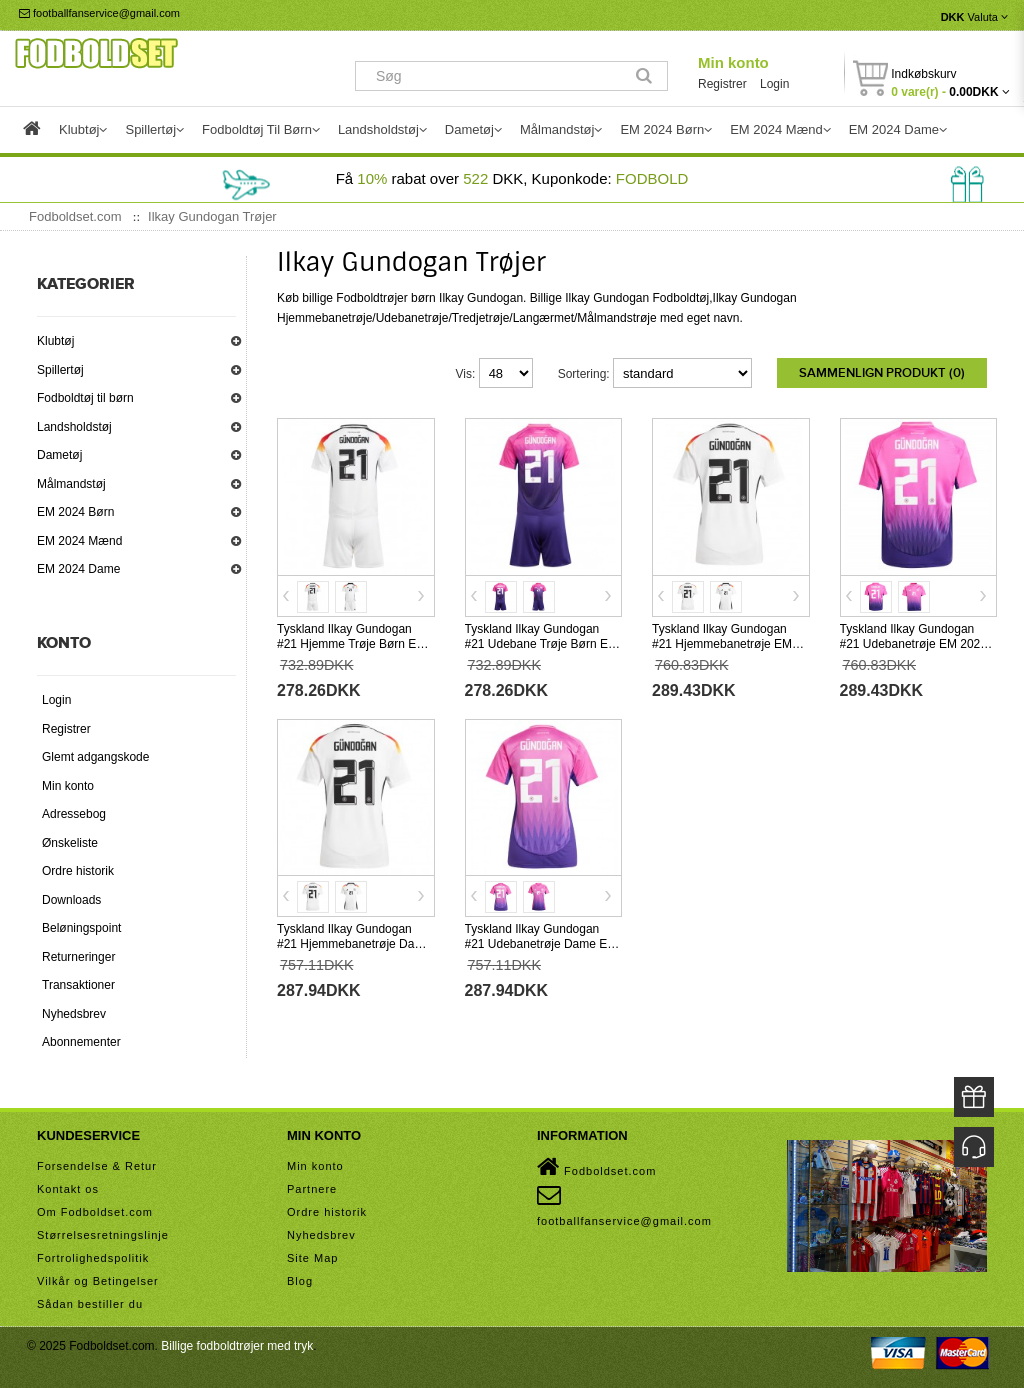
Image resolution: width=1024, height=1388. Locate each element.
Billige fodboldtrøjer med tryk (237, 1346)
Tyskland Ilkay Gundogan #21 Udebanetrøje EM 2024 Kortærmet (913, 644)
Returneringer (78, 957)
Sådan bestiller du (90, 1304)
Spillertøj (60, 370)
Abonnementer (81, 1042)
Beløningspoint (81, 928)
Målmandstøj (71, 484)
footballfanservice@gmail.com (99, 13)
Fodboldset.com (596, 1167)
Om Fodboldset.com (95, 1212)
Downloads (71, 900)
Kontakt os (68, 1189)
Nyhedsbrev (74, 1014)
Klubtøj (55, 341)
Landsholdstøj (74, 427)
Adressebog (74, 814)
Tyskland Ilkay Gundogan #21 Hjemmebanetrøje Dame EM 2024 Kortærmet (354, 944)
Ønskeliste (70, 843)
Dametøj (59, 455)
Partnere (312, 1189)
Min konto (733, 62)
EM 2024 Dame (78, 569)
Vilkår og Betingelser (98, 1281)
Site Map (312, 1258)
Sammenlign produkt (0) (882, 373)
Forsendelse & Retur (97, 1166)
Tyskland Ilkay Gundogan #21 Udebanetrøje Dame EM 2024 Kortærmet (541, 944)
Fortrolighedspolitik (93, 1258)
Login (774, 84)
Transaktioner (78, 985)
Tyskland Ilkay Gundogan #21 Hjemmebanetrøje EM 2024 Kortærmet (722, 644)
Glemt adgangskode (95, 757)
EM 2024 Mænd (79, 541)
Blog (300, 1281)
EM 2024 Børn (75, 512)
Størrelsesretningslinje (103, 1235)
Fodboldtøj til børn (85, 398)
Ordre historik (78, 871)
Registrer (722, 84)
